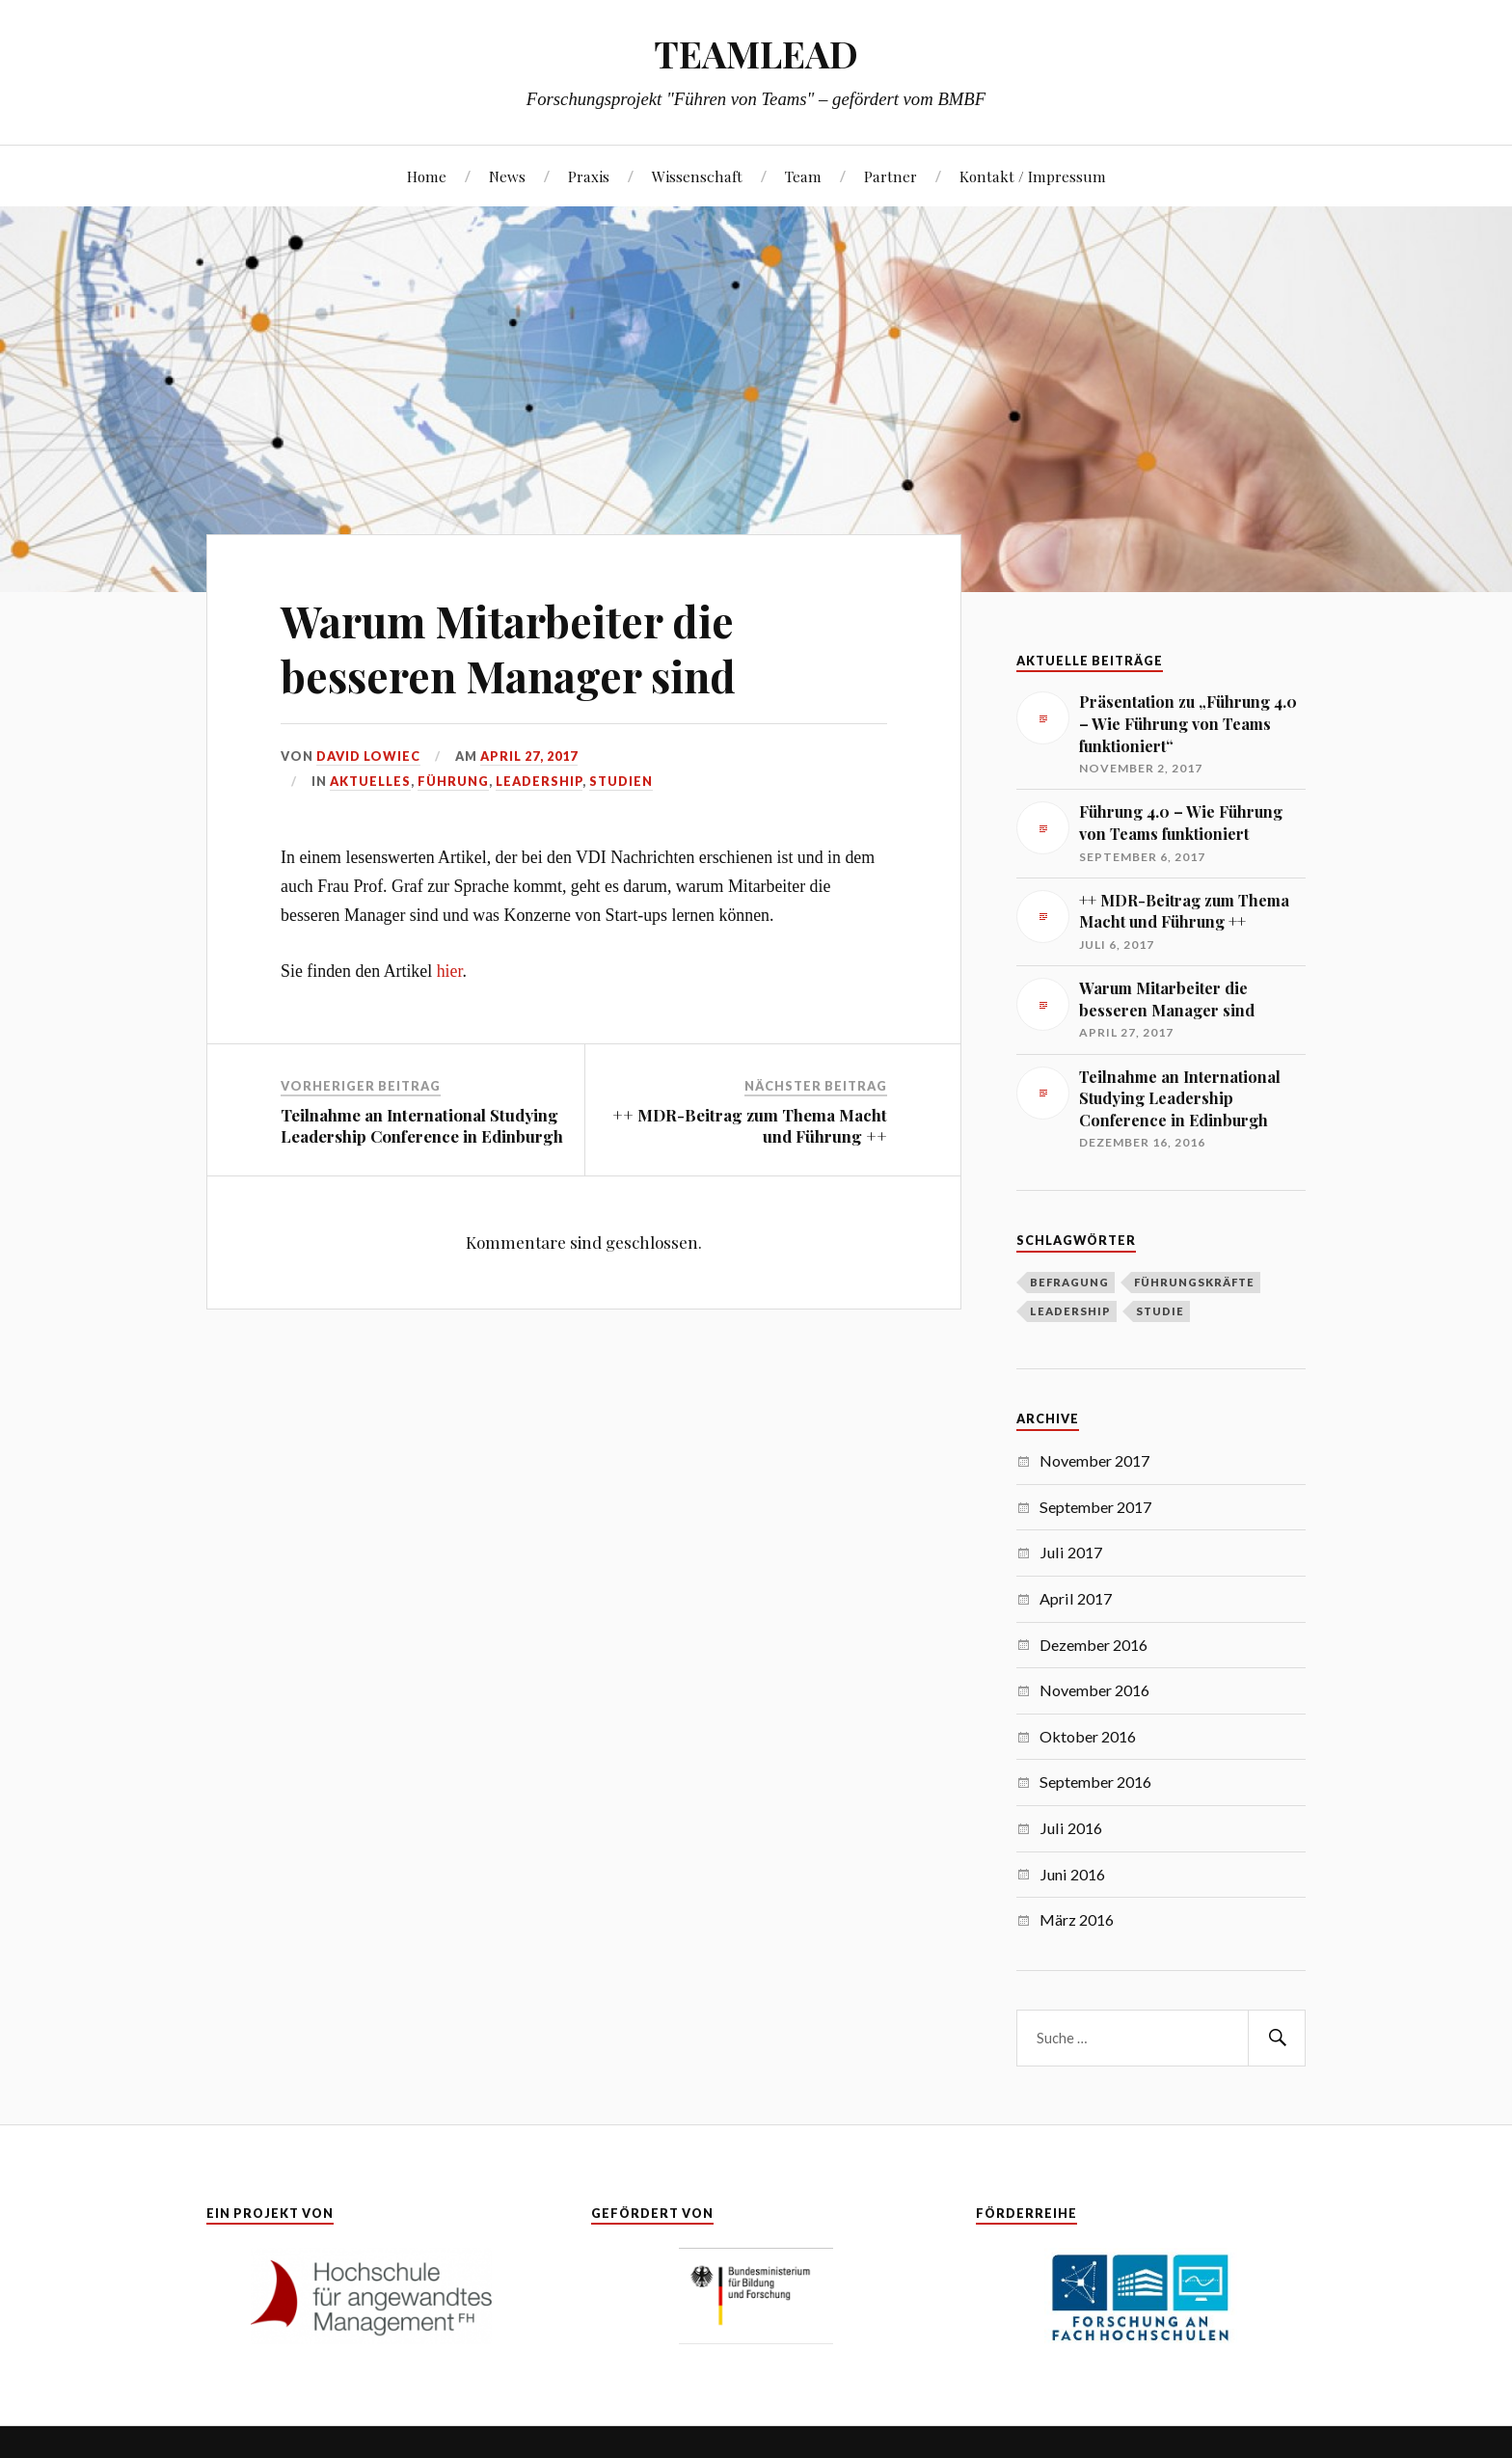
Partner (890, 176)
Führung (453, 781)
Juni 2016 (1072, 1874)
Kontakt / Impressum (1032, 176)
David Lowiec (368, 756)
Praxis (588, 176)
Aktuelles (370, 781)
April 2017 (1076, 1598)
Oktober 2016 (1088, 1736)
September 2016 (1095, 1781)
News (507, 176)
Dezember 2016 (1094, 1644)
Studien (621, 781)
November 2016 (1094, 1690)
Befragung (1069, 1282)
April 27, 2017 (529, 756)
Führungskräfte (1194, 1282)
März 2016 (1077, 1919)
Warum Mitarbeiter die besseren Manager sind (508, 648)
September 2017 (1095, 1507)
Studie (1160, 1311)
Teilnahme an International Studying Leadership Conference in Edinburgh (422, 1125)
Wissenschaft (697, 176)
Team (803, 176)
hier (450, 971)
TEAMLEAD (756, 53)
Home (426, 176)
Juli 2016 (1071, 1828)
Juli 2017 (1071, 1552)
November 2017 (1094, 1460)
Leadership (539, 781)
